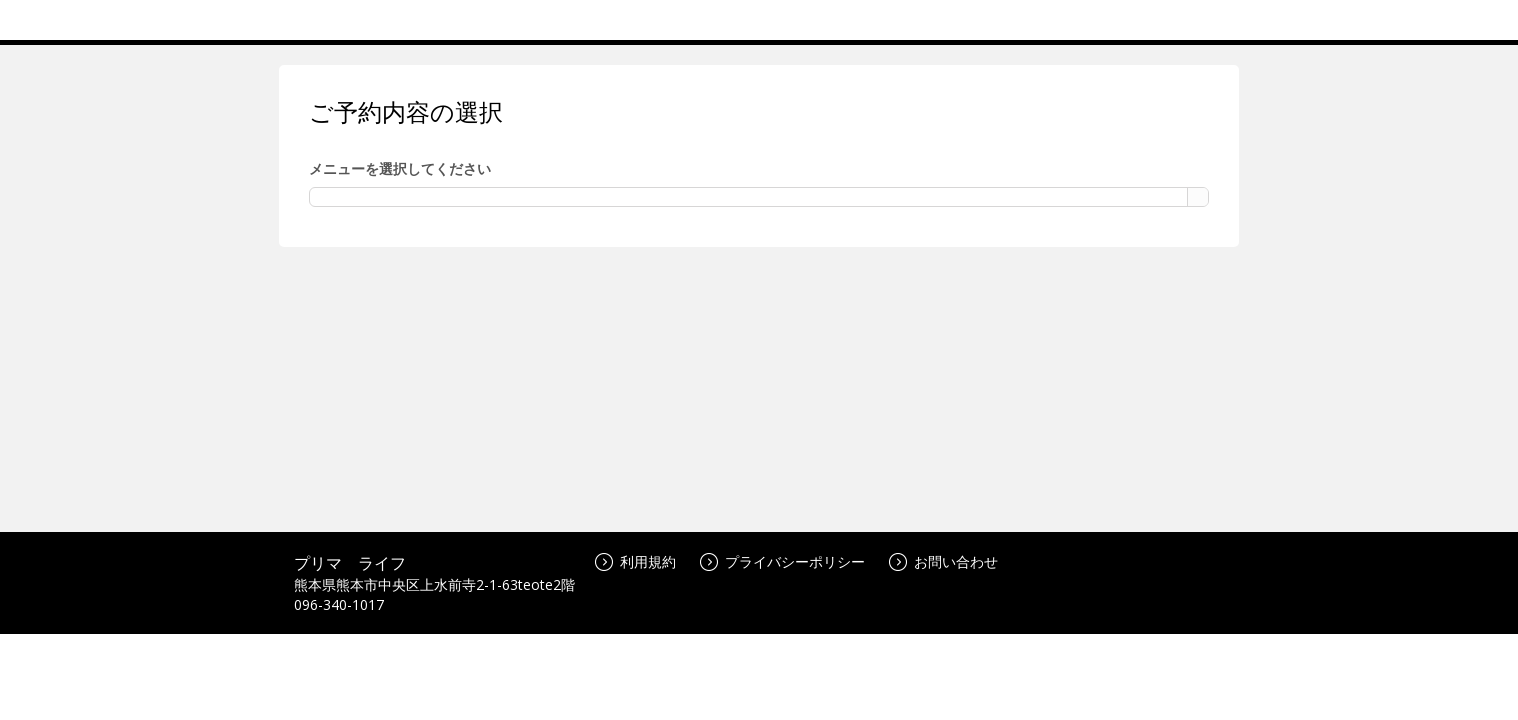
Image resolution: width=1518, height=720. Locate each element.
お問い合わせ (943, 561)
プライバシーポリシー (782, 561)
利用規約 (635, 561)
